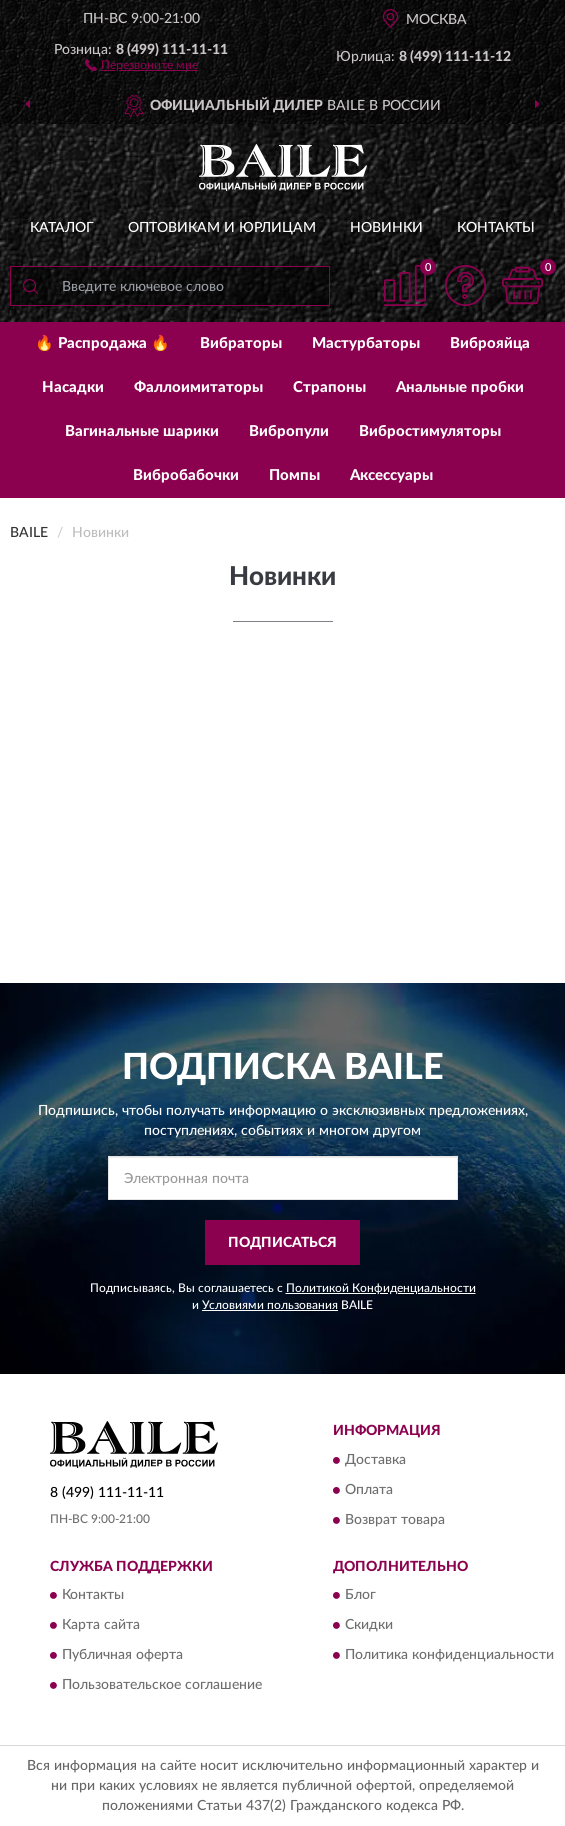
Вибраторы (241, 343)
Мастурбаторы (366, 343)
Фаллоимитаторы (198, 387)
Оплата (369, 1490)
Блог (360, 1596)
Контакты (496, 228)
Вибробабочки (186, 475)
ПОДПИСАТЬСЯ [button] (282, 1243)
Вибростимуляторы (430, 431)
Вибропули (289, 431)
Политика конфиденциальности (449, 1656)
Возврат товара (395, 1520)
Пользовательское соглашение (162, 1686)
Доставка (375, 1460)
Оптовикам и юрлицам (222, 228)
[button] (141, 64)
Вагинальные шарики (142, 431)
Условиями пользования (270, 1305)
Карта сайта (101, 1626)
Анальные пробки (460, 387)
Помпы (294, 475)
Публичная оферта (122, 1656)
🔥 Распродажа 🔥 (102, 343)
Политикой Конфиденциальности (381, 1288)
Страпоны (329, 387)
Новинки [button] (386, 228)
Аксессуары (391, 475)
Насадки (73, 387)
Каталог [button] (62, 228)
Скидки (369, 1626)
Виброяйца (490, 343)
